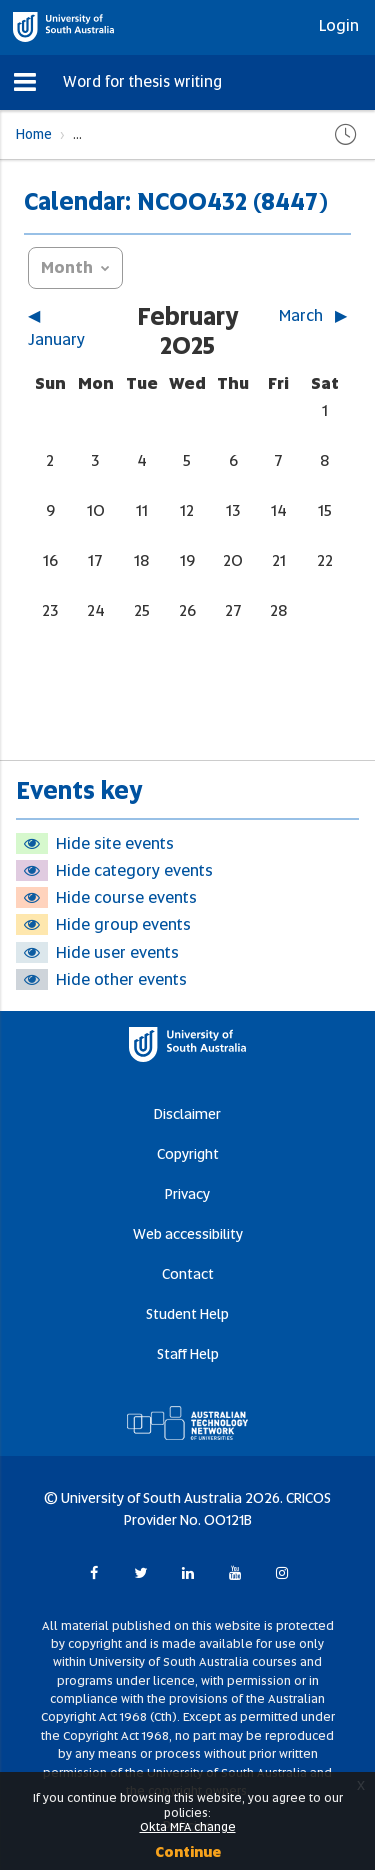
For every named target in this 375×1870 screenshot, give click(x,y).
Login (339, 25)
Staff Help (188, 1354)
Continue (188, 1852)
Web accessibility (188, 1234)
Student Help (187, 1314)
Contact (188, 1274)
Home (34, 134)
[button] (25, 82)
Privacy (187, 1194)
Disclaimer (187, 1114)
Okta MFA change (188, 1827)
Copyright (188, 1154)
